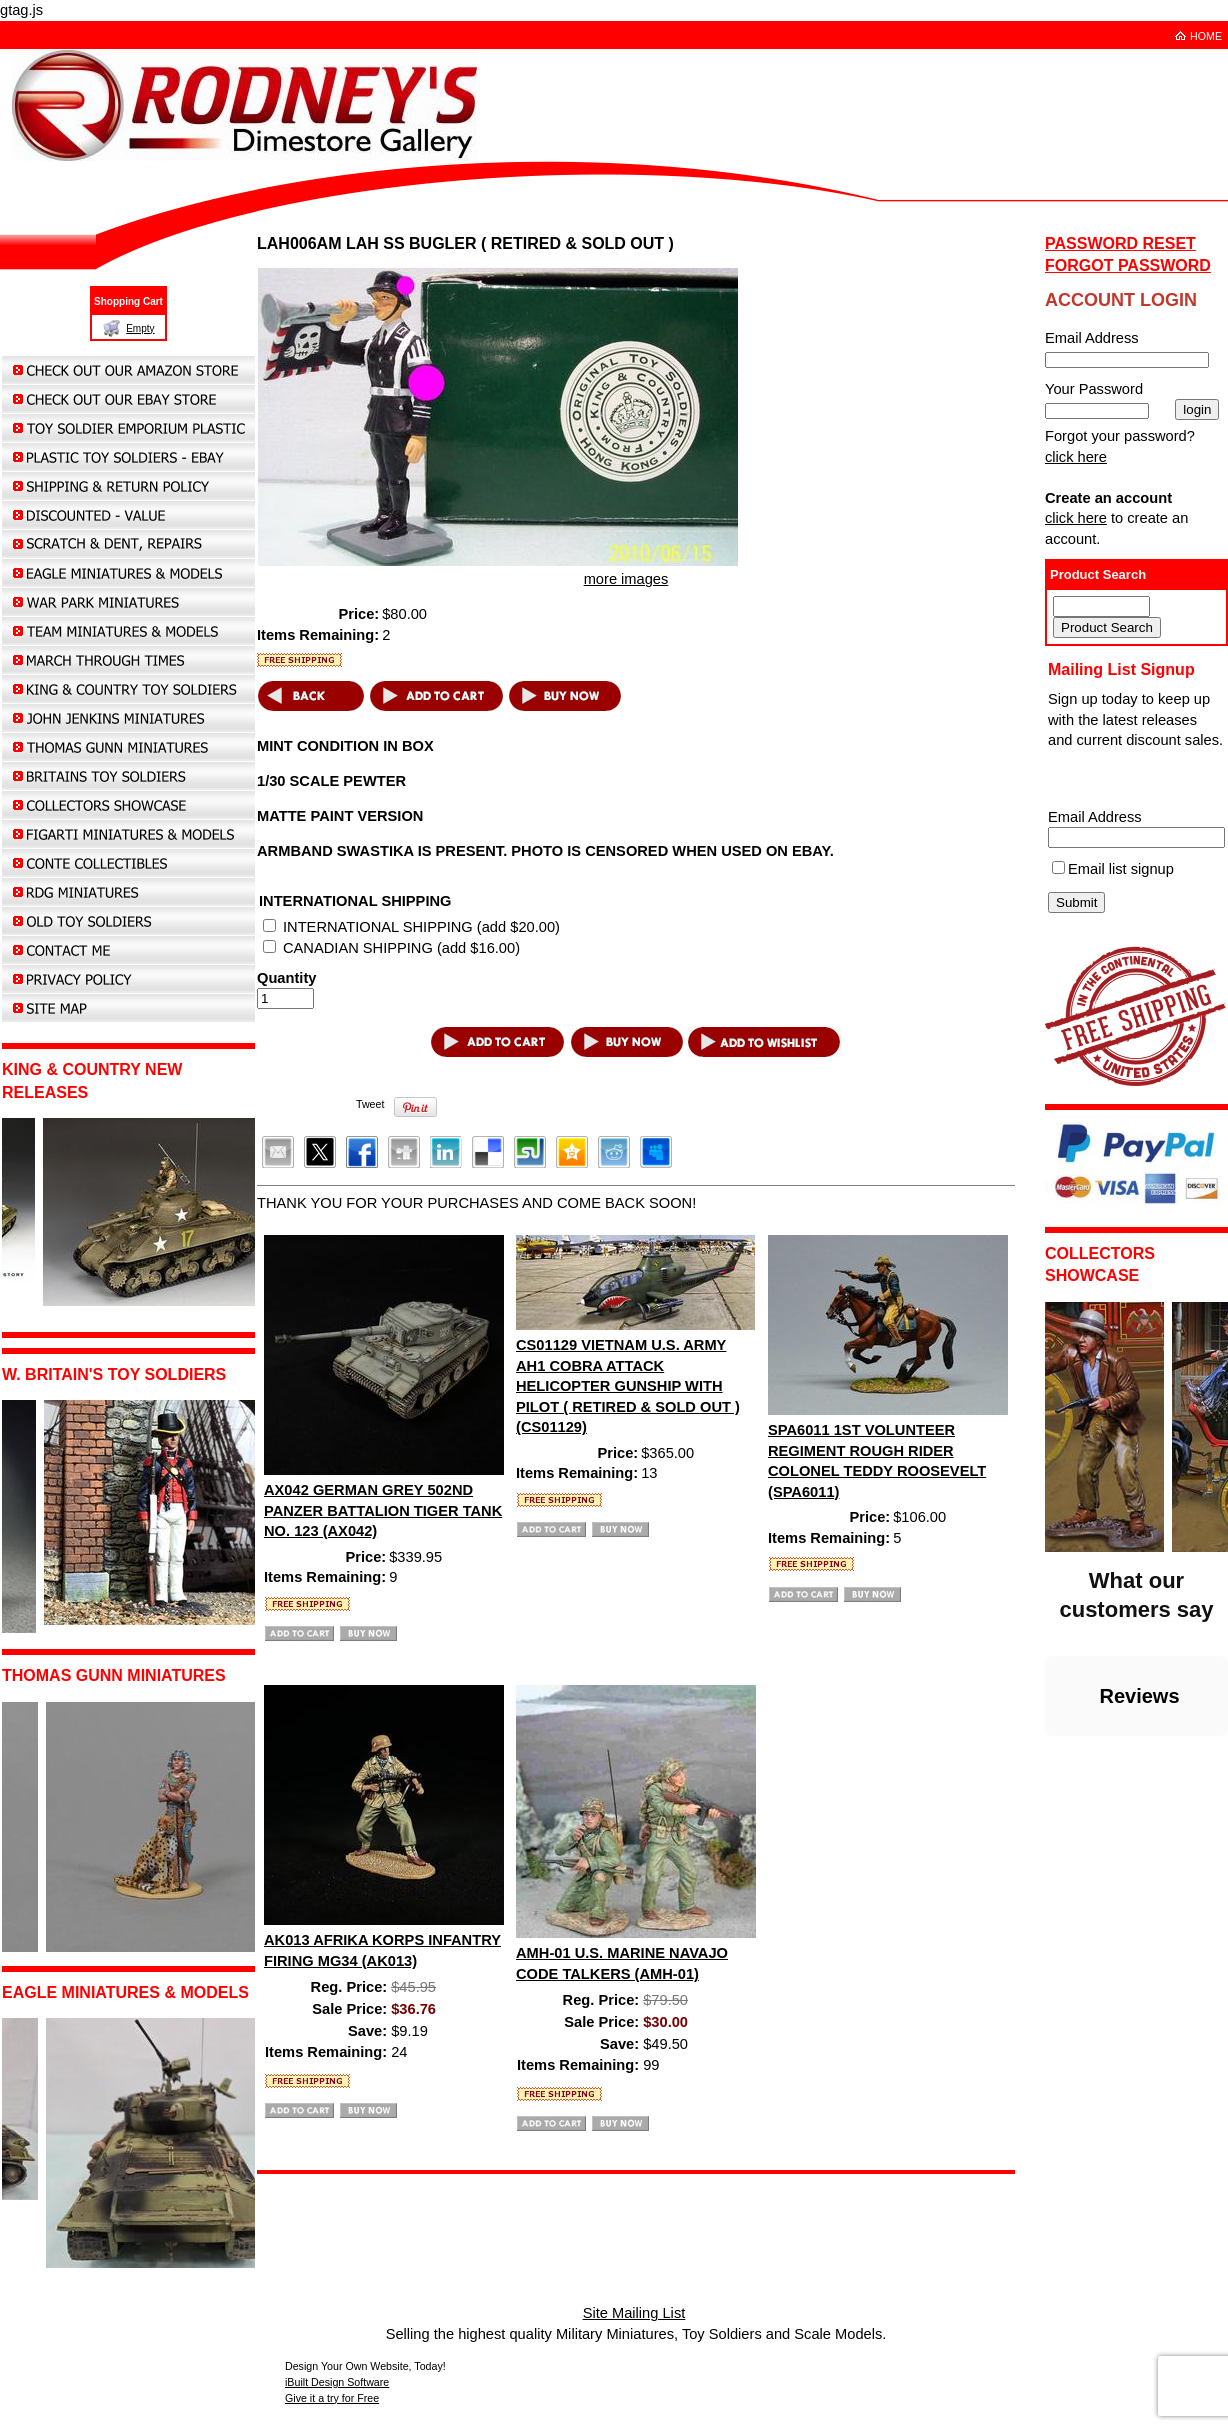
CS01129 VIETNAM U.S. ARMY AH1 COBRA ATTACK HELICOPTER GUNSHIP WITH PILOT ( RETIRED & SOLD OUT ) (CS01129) (628, 1386)
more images (626, 579)
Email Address (1095, 817)
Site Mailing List (634, 2313)
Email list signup (1121, 869)
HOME (1206, 36)
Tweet (370, 1104)
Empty (140, 328)
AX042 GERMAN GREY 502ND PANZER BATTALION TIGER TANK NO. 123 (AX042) (383, 1510)
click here (1076, 457)
